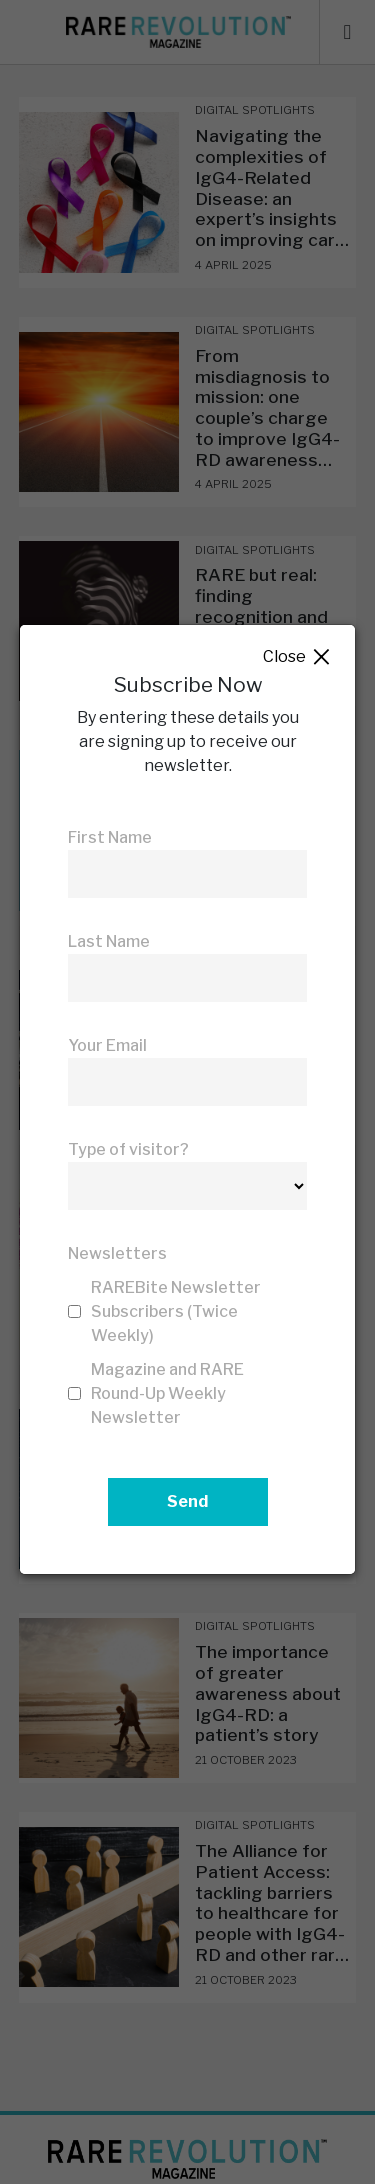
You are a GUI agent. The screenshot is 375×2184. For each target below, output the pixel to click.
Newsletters (117, 1253)
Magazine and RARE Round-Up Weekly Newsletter (167, 1393)
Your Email (107, 1045)
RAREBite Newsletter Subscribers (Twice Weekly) (176, 1311)
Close (297, 657)
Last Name (109, 941)
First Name (110, 837)
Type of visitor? (128, 1149)
